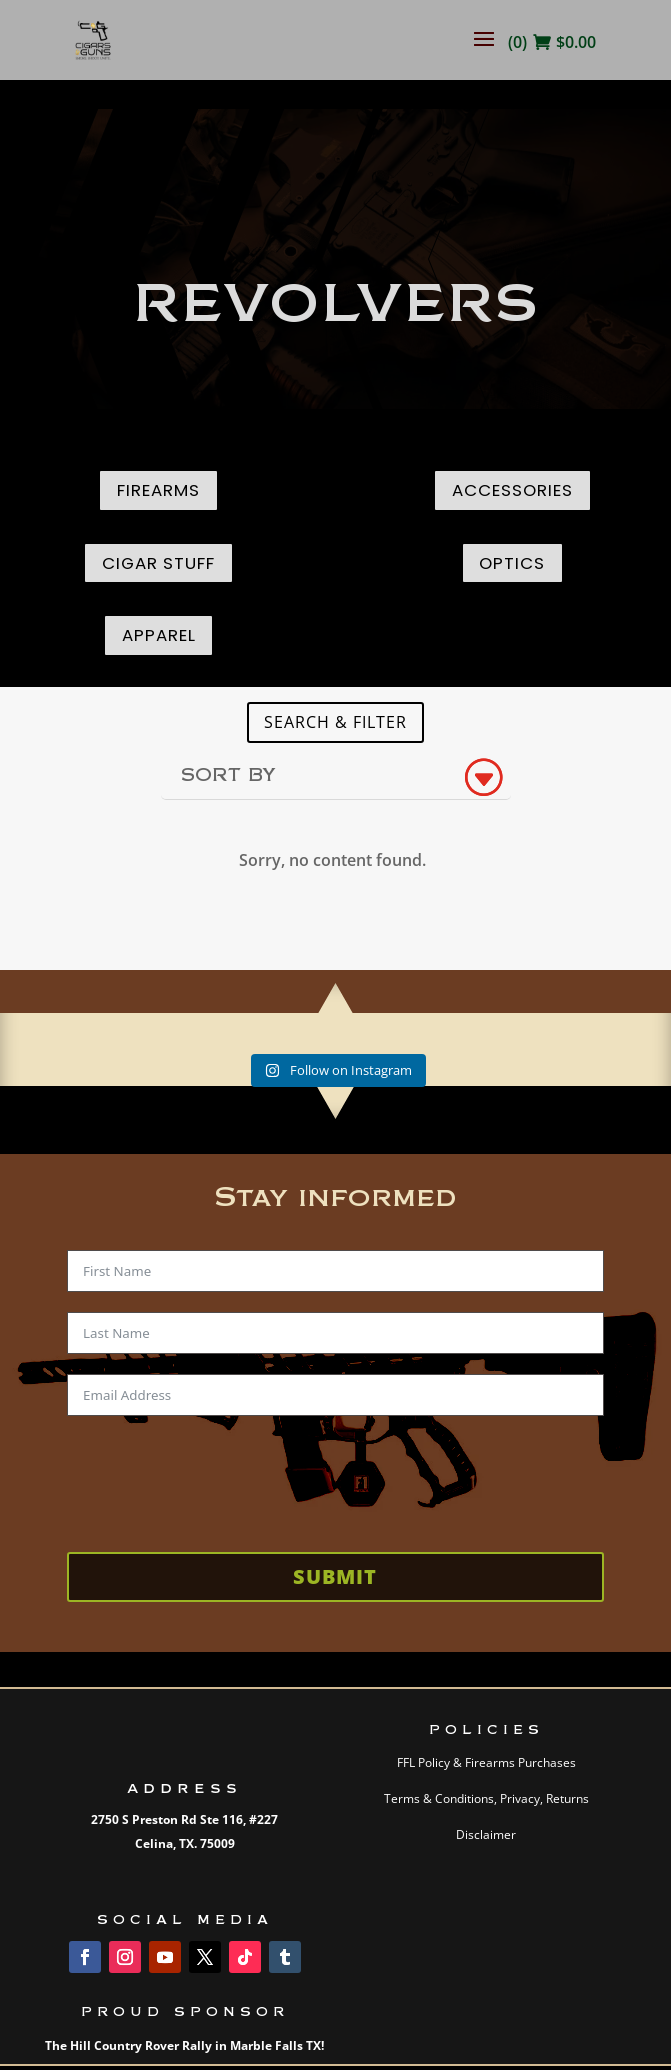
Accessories (512, 490)
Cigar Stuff (158, 563)
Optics (512, 563)
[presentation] (219, 1475)
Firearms (158, 490)
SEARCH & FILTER (335, 722)
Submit (335, 1576)
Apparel (159, 635)
